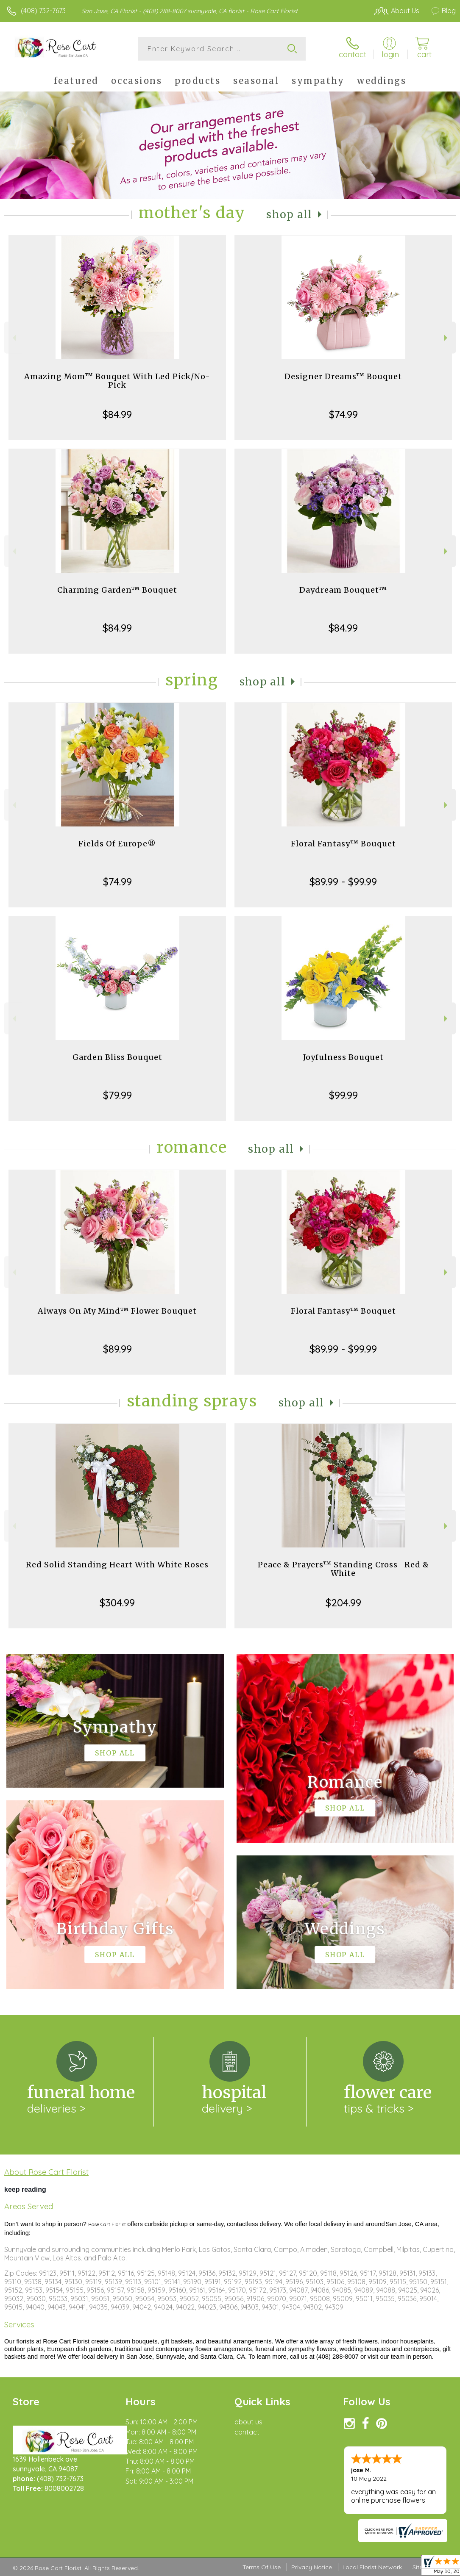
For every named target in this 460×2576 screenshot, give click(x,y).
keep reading (25, 2189)
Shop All (289, 214)
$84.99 (117, 414)
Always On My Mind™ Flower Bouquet (117, 1311)
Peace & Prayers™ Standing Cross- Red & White (343, 1569)
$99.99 (343, 1095)
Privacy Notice (311, 2567)
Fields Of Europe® (117, 843)
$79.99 (117, 1095)
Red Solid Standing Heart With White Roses (117, 1564)
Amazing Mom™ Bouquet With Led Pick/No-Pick (117, 381)
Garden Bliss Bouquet (117, 1057)
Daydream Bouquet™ (343, 590)
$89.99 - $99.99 (343, 881)
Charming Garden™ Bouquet (117, 590)
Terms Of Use (262, 2567)
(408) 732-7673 (43, 10)
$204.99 (343, 1602)
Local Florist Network (372, 2567)
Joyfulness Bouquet (343, 1057)
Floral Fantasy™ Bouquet (343, 843)
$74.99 (343, 414)
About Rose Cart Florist (46, 2172)
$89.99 (117, 1348)
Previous (13, 338)
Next (447, 338)
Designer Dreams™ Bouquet (343, 376)
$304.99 (117, 1602)
